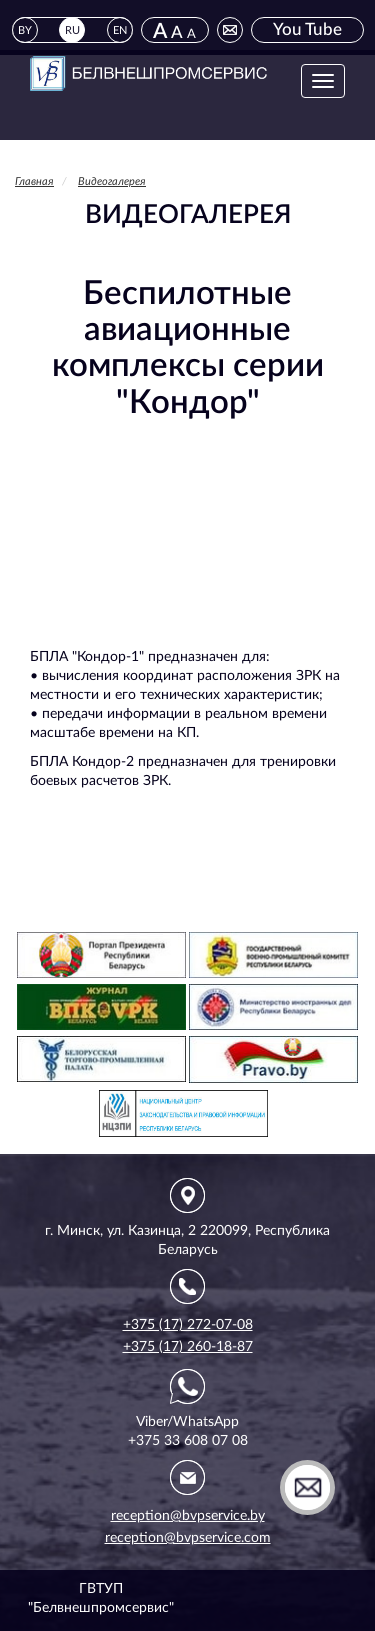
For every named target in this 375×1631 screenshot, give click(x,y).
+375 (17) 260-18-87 (188, 1347)
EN (120, 30)
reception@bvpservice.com (188, 1538)
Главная (34, 181)
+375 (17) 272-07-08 (188, 1325)
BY (25, 30)
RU (72, 30)
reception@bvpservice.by (188, 1516)
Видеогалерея (112, 181)
